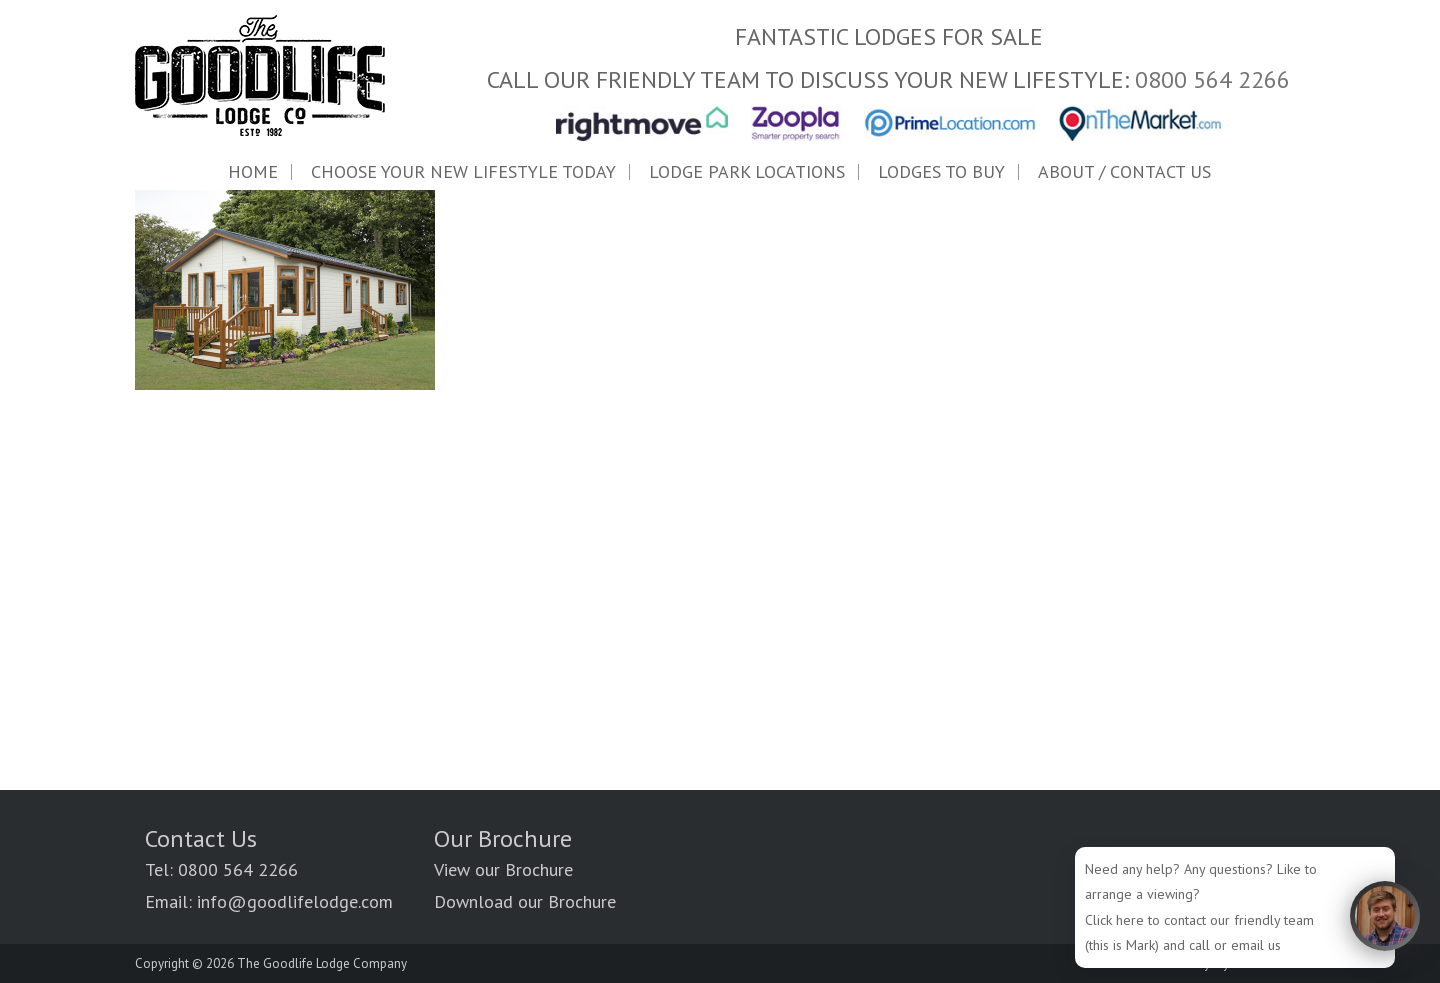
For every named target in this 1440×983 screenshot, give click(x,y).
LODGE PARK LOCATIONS (747, 172)
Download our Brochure (525, 901)
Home (253, 172)
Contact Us (201, 838)
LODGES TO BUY (941, 172)
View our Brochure (503, 869)
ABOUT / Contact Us (1124, 172)
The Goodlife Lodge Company (322, 963)
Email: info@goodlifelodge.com (269, 901)
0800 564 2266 (1212, 79)
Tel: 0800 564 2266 (221, 869)
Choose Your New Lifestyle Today (463, 172)
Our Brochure (503, 838)
